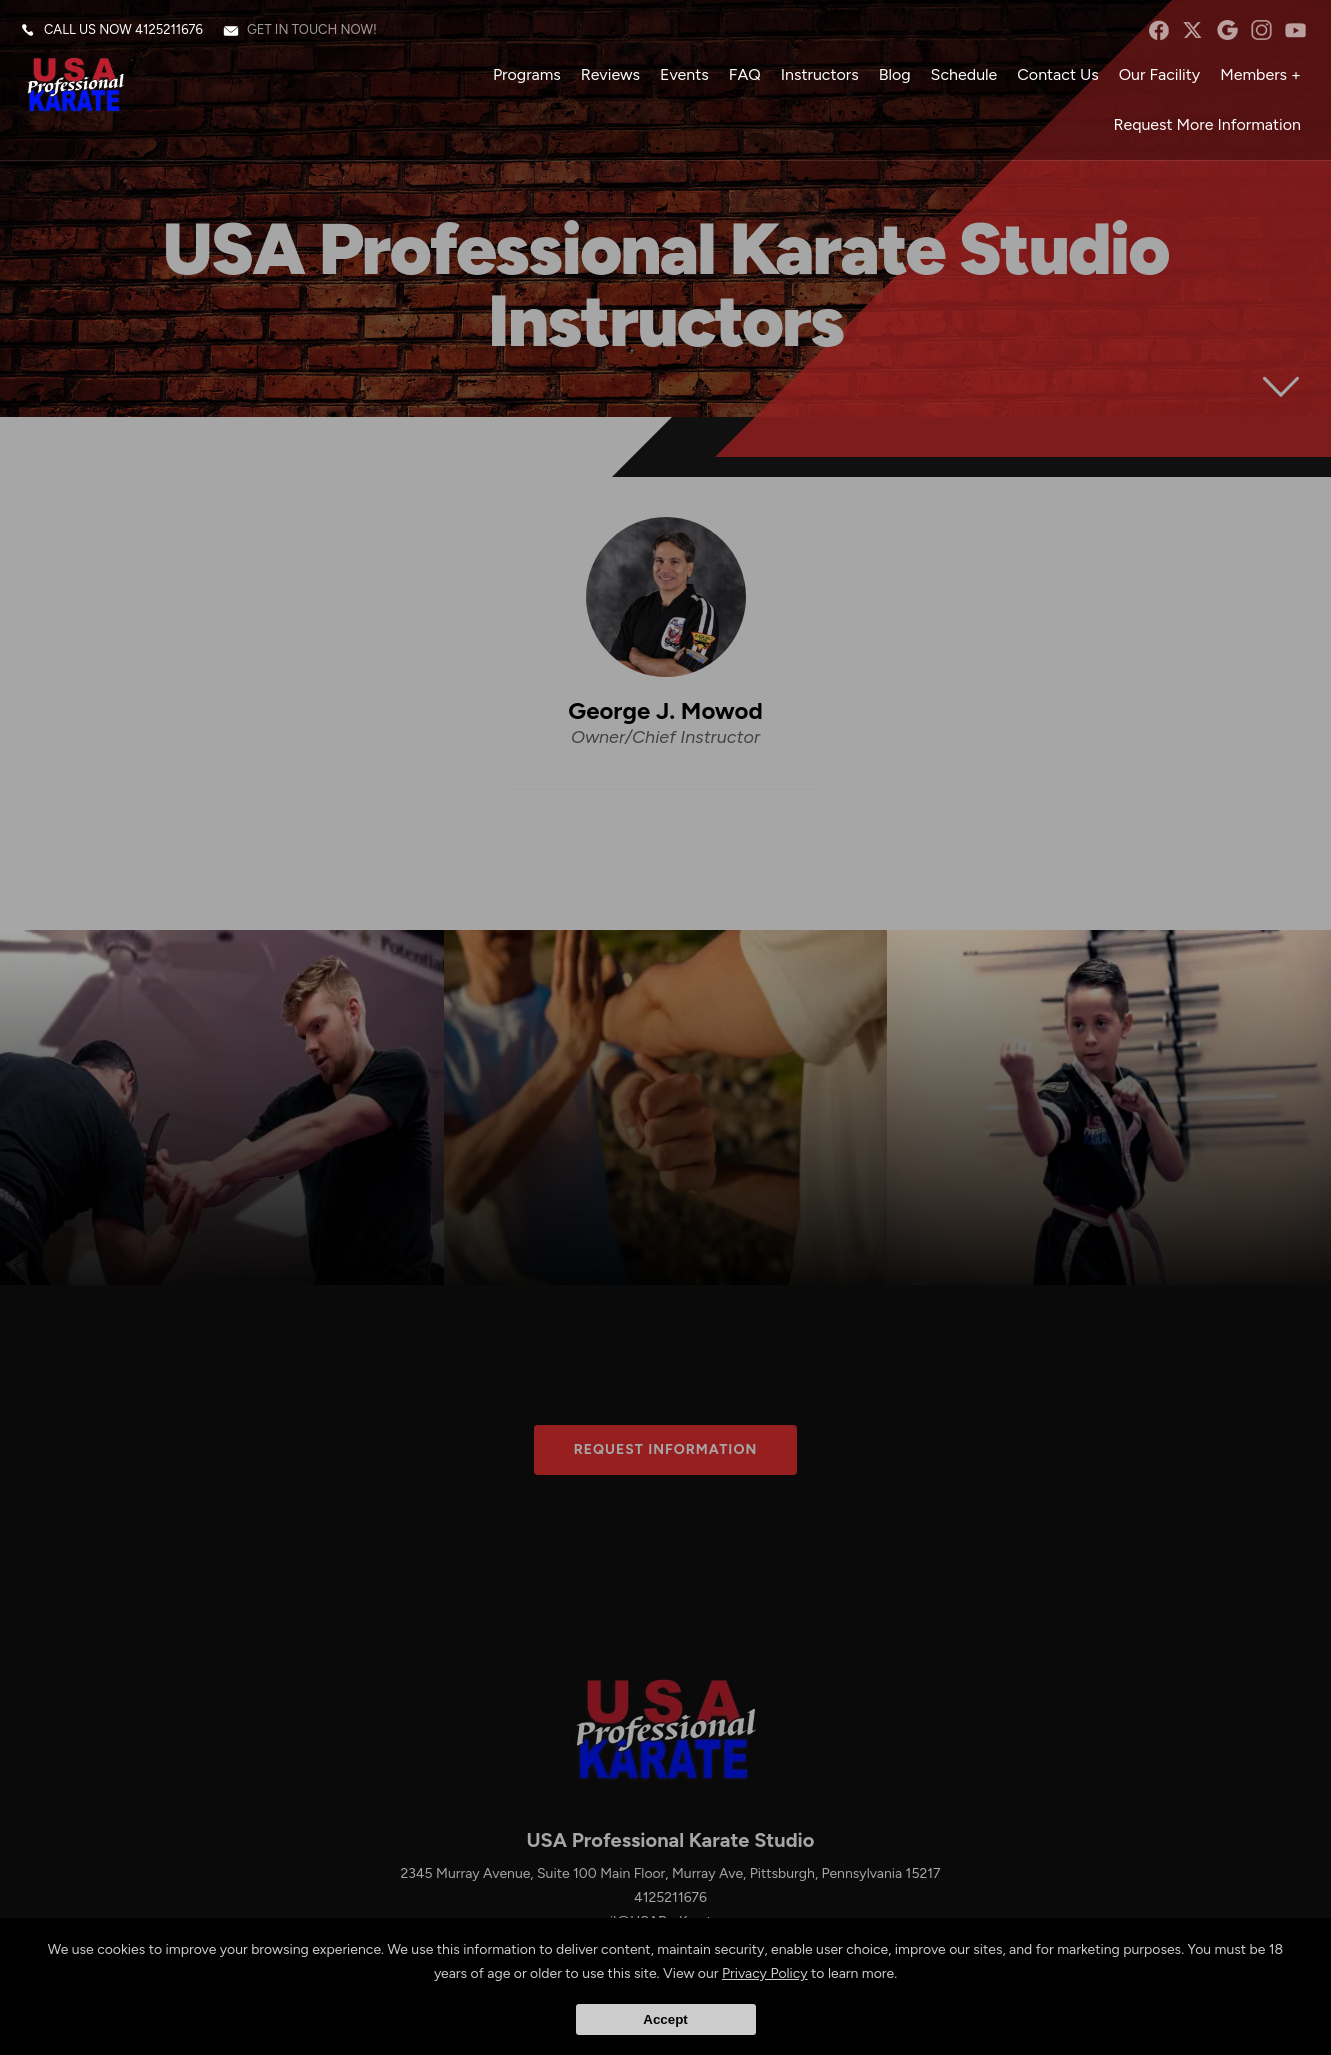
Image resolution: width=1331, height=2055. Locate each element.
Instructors (820, 74)
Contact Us (1057, 74)
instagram (1261, 30)
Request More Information (1207, 124)
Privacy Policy (765, 1973)
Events (684, 74)
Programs (527, 74)
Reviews (610, 74)
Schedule (964, 74)
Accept (665, 2019)
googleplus (1227, 30)
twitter (1192, 30)
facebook (1158, 30)
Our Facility (1160, 74)
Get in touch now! (312, 29)
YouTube (1295, 30)
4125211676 (169, 29)
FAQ (745, 74)
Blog (895, 74)
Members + (1260, 74)
